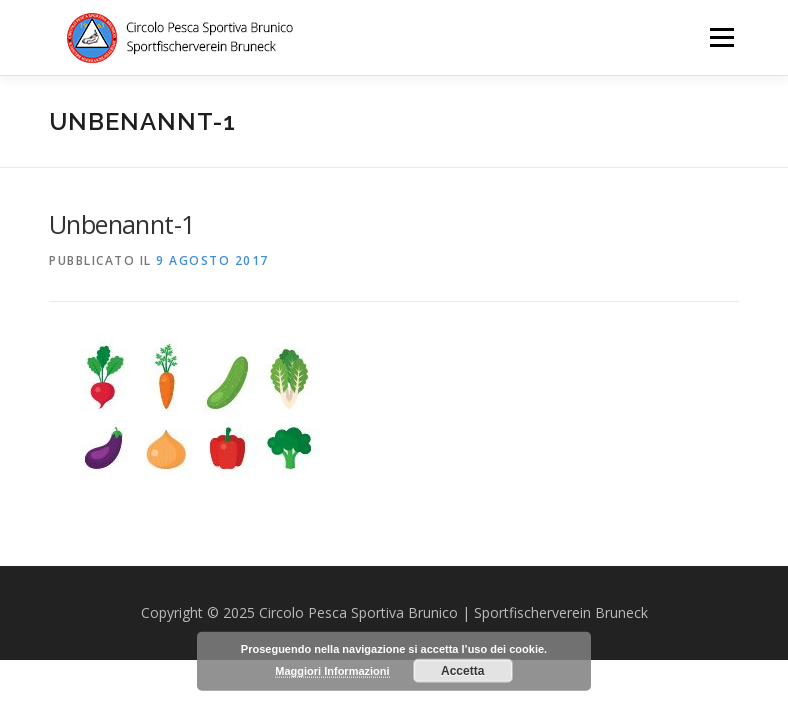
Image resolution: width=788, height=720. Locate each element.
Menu (721, 37)
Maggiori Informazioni (332, 671)
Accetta (462, 671)
